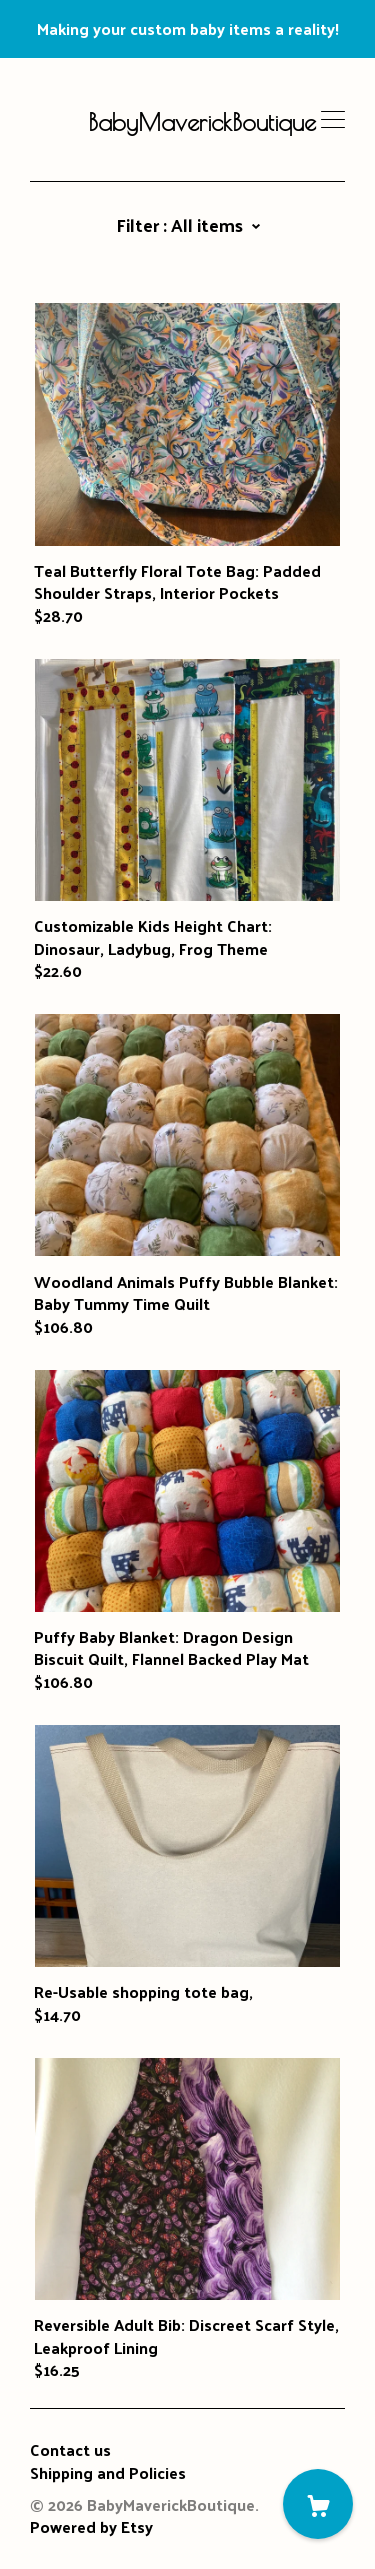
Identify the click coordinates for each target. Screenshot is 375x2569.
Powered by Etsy (91, 2526)
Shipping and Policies (108, 2472)
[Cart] (318, 2504)
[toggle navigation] (333, 120)
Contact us (70, 2450)
